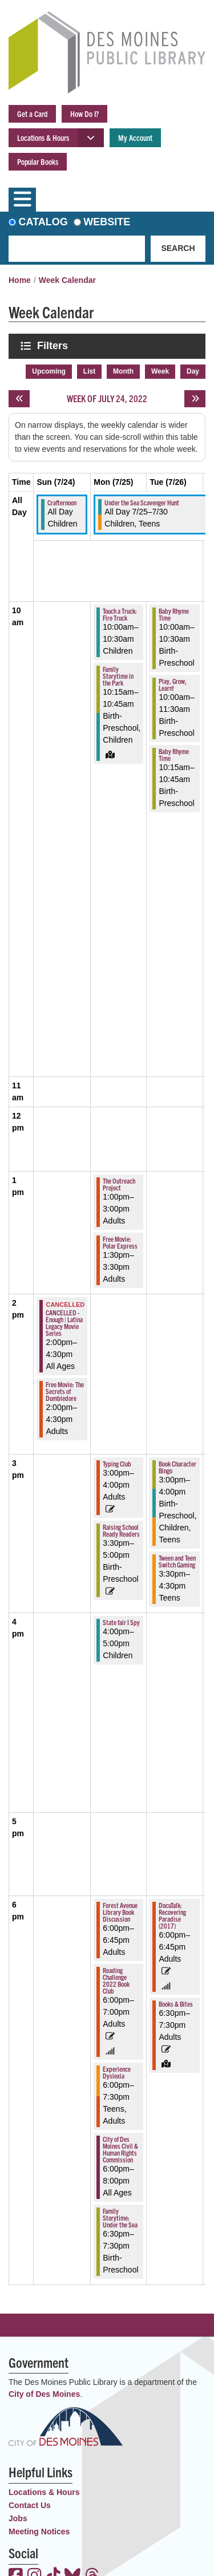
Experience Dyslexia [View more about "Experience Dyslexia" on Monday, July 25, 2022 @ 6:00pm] (117, 2072)
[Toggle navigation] (22, 200)
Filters (53, 345)
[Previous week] (19, 398)
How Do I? (84, 113)
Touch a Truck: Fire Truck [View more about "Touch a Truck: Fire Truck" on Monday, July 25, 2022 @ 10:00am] (120, 614)
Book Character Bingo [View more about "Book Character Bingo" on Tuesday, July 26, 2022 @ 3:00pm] (177, 1467)
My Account (135, 137)
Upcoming (49, 371)
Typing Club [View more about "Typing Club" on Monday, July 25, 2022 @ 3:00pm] (117, 1463)
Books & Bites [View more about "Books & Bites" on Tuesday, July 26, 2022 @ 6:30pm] (176, 2003)
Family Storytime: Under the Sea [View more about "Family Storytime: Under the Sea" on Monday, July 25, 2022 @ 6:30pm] (120, 2217)
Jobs (18, 2518)
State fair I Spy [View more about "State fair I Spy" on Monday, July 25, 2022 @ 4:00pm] (121, 1622)
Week (160, 371)
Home (20, 280)
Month (123, 371)
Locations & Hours (43, 137)
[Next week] (194, 398)
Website (106, 222)
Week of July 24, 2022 (107, 398)
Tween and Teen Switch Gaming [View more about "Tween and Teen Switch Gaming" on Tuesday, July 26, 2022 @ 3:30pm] (177, 1561)
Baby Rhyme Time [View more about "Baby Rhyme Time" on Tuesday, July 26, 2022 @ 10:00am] (174, 614)
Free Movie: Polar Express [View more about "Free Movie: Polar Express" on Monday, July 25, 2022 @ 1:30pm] (120, 1242)
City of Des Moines (44, 2394)
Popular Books (37, 161)
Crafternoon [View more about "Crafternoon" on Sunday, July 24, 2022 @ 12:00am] (61, 502)
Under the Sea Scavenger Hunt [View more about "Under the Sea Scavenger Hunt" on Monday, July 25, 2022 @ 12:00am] (141, 502)
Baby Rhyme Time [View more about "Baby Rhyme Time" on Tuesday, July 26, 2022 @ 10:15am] (174, 754)
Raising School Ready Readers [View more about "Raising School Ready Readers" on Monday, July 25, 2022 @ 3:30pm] (121, 1530)
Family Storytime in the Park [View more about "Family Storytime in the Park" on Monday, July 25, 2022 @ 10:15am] (118, 676)
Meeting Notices (39, 2531)
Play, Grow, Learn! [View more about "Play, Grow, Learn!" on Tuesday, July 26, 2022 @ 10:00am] (173, 684)
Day (193, 371)
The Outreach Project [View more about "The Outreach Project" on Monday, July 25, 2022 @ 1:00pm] (119, 1184)
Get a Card (32, 113)
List (89, 371)
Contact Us (30, 2505)
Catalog (43, 222)
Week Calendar (67, 280)
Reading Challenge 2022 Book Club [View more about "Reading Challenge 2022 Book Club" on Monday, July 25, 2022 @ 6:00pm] (116, 1980)
